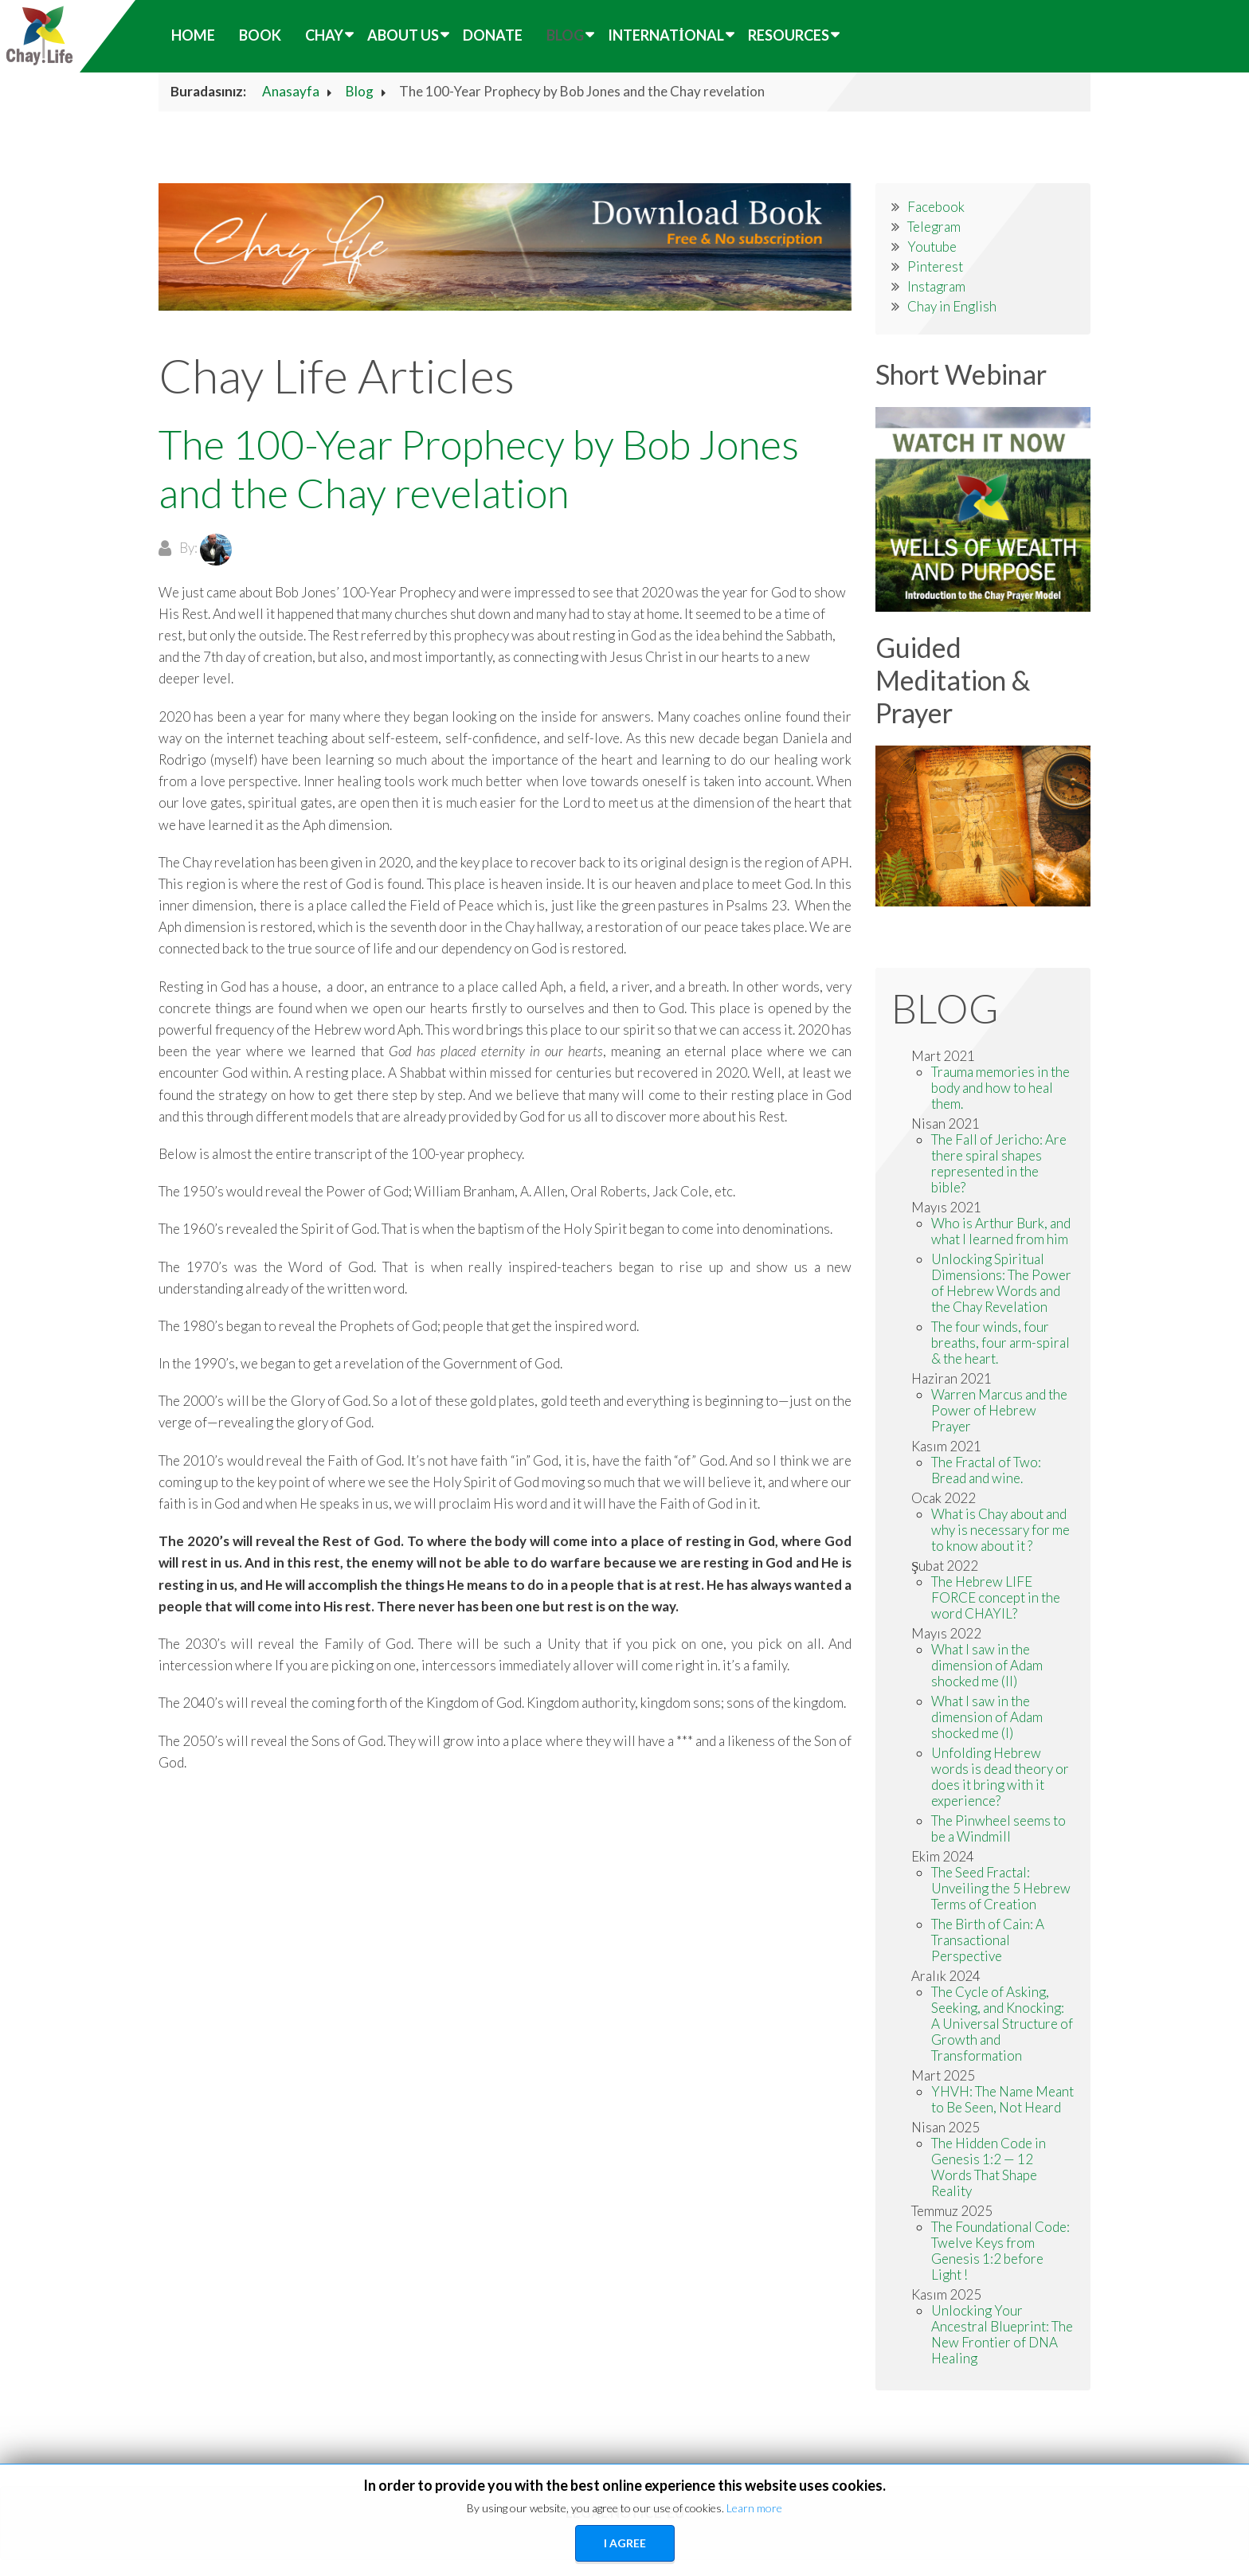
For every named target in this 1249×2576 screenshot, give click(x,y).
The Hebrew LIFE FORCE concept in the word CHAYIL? (995, 1597)
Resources (788, 35)
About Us (403, 35)
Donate (493, 35)
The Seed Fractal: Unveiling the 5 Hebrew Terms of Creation (1001, 1888)
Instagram (936, 286)
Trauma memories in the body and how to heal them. (1000, 1087)
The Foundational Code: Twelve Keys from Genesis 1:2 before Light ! (1000, 2250)
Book (260, 35)
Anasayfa (290, 91)
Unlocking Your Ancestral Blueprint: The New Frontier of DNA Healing (1002, 2334)
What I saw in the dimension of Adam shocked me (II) (987, 1665)
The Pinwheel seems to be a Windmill (998, 1828)
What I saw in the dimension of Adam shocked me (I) (987, 1717)
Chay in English (951, 306)
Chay (324, 35)
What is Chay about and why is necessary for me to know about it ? (1000, 1529)
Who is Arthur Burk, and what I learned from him (1001, 1231)
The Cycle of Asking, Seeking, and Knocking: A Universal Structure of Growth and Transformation (1002, 2023)
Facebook (936, 206)
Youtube (932, 246)
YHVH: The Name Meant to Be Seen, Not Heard (1002, 2099)
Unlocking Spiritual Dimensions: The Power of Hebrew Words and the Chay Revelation (1001, 1283)
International (666, 35)
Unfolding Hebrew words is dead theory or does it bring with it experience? (1000, 1776)
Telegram (934, 226)
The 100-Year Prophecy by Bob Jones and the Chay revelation (479, 468)
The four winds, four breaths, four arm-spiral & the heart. (1000, 1342)
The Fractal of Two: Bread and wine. (986, 1470)
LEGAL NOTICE (614, 2512)
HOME (193, 35)
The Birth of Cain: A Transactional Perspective (987, 1940)
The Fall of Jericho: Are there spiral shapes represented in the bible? (999, 1163)
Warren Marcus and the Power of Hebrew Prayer (999, 1410)
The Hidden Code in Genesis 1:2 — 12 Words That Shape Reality (988, 2167)
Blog (565, 35)
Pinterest (935, 266)
